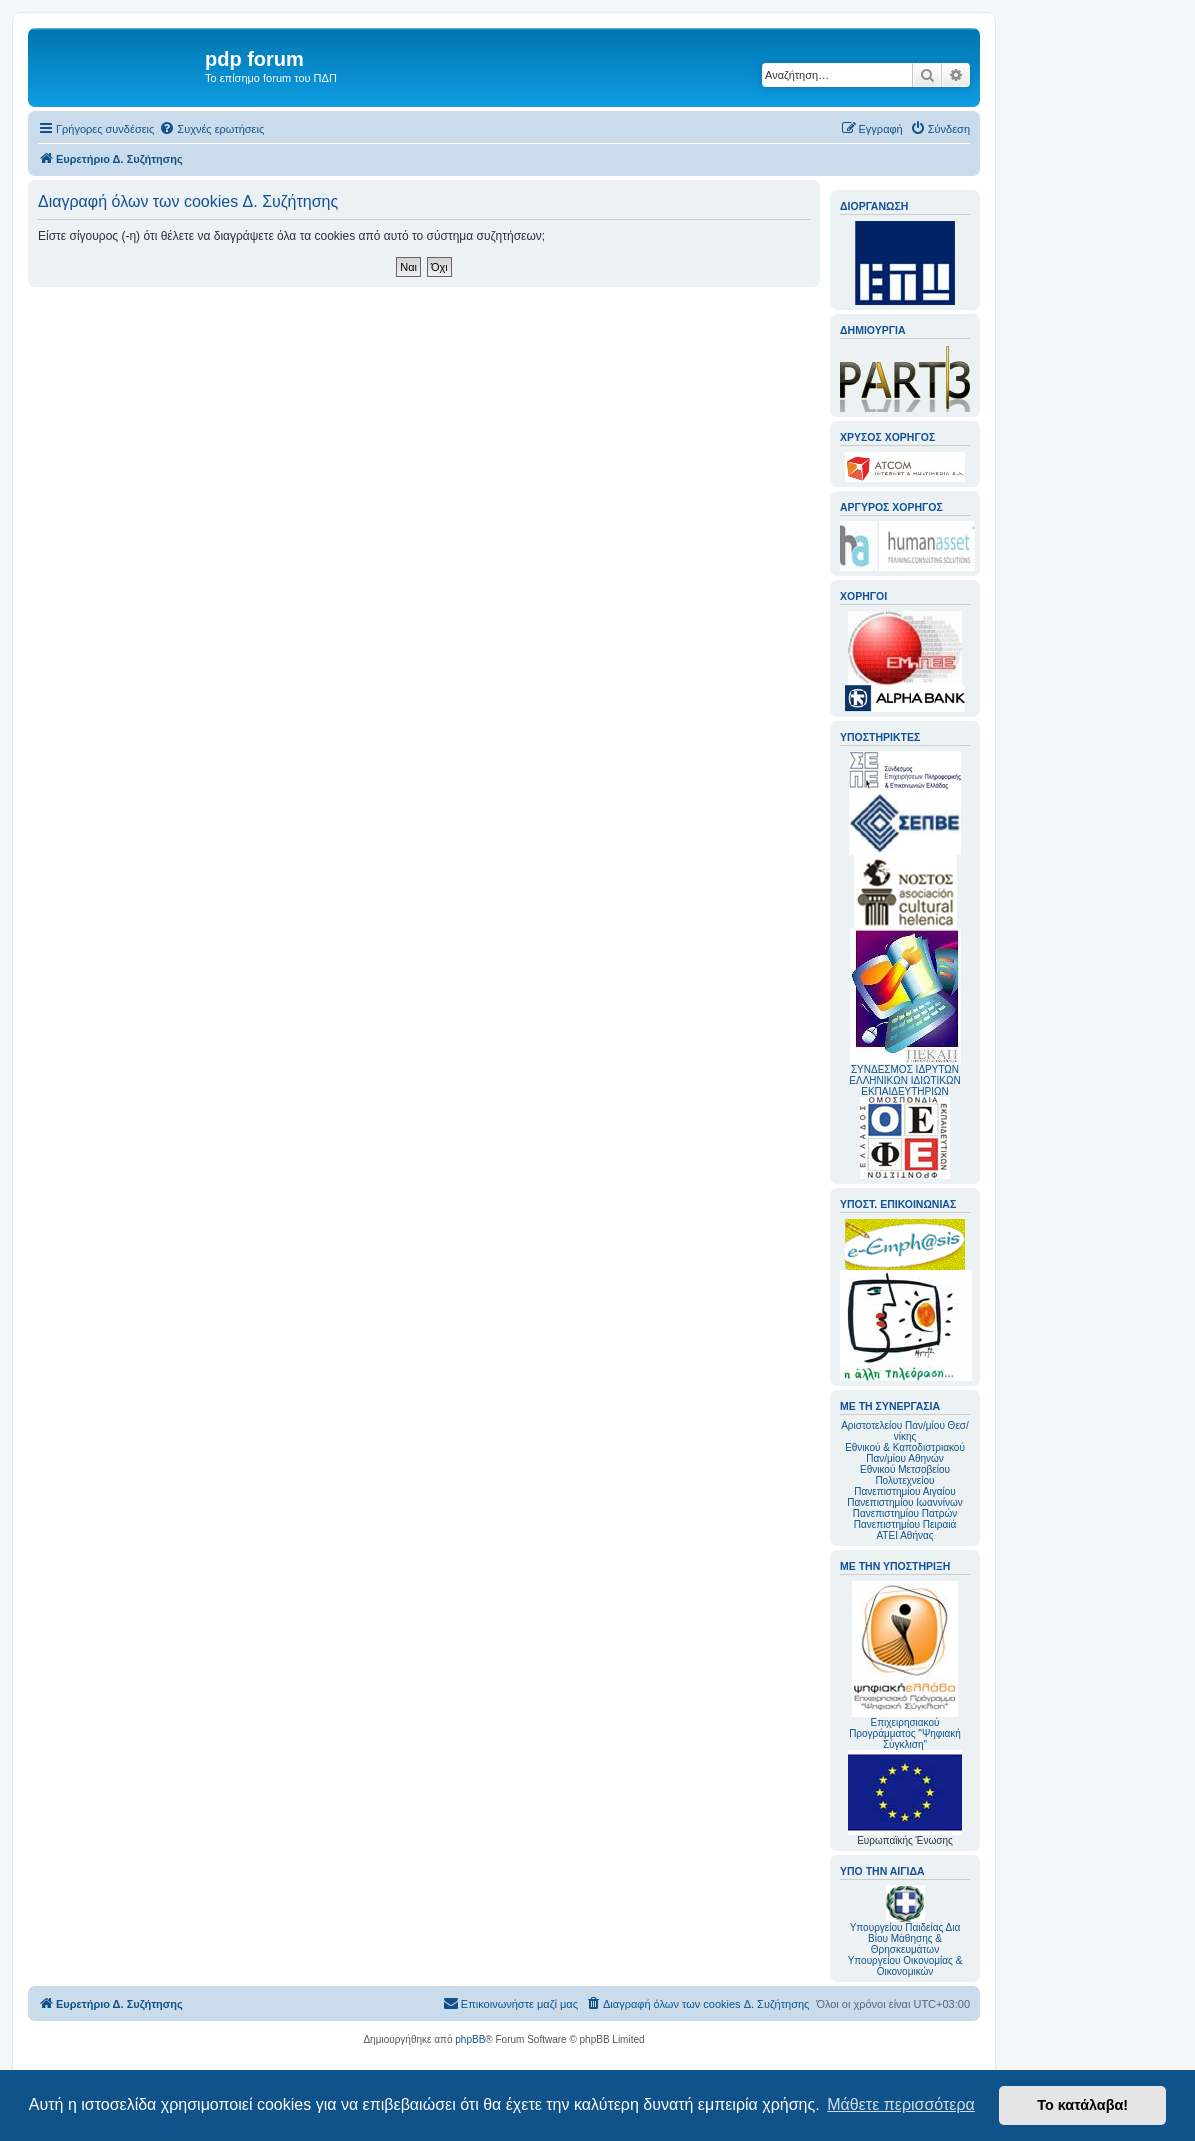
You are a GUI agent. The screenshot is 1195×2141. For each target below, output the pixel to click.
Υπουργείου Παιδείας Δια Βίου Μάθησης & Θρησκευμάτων (905, 1938)
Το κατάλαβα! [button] (1082, 2105)
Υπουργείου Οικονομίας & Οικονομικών (905, 1966)
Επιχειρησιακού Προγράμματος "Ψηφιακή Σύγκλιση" (905, 1665)
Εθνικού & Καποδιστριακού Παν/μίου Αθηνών (905, 1453)
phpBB (470, 2039)
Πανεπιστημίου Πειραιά (905, 1524)
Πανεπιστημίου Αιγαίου (904, 1491)
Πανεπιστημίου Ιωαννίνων (904, 1502)
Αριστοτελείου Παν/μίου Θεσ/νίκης (905, 1431)
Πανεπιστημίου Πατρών (905, 1513)
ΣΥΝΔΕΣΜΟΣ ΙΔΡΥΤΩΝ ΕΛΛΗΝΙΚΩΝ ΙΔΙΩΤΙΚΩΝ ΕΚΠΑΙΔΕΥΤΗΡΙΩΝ (904, 1080)
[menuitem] (211, 129)
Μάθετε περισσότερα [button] (901, 2104)
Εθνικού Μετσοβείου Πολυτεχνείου (905, 1475)
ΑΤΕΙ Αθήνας (904, 1535)
